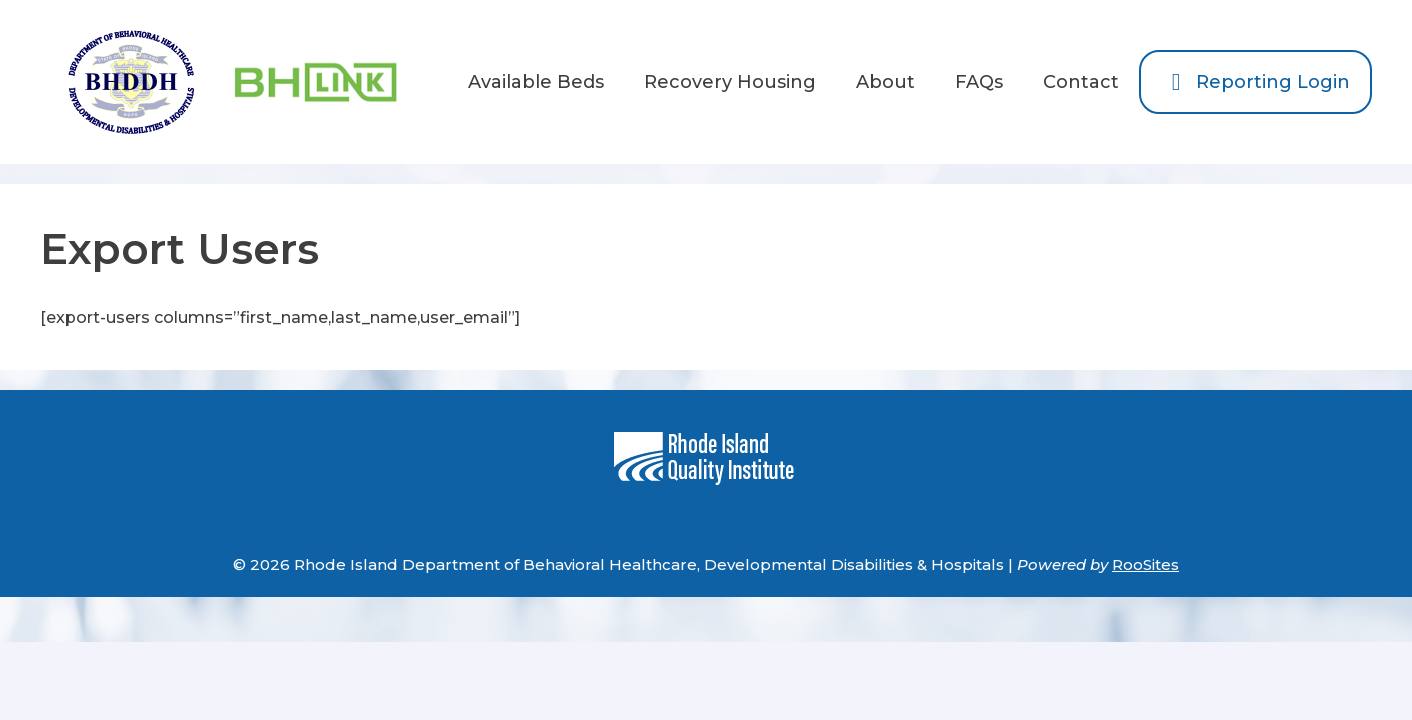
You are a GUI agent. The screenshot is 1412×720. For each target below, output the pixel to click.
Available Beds (536, 82)
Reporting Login (1255, 82)
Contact (1081, 82)
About (885, 82)
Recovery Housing (730, 82)
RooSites (1145, 564)
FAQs (979, 82)
